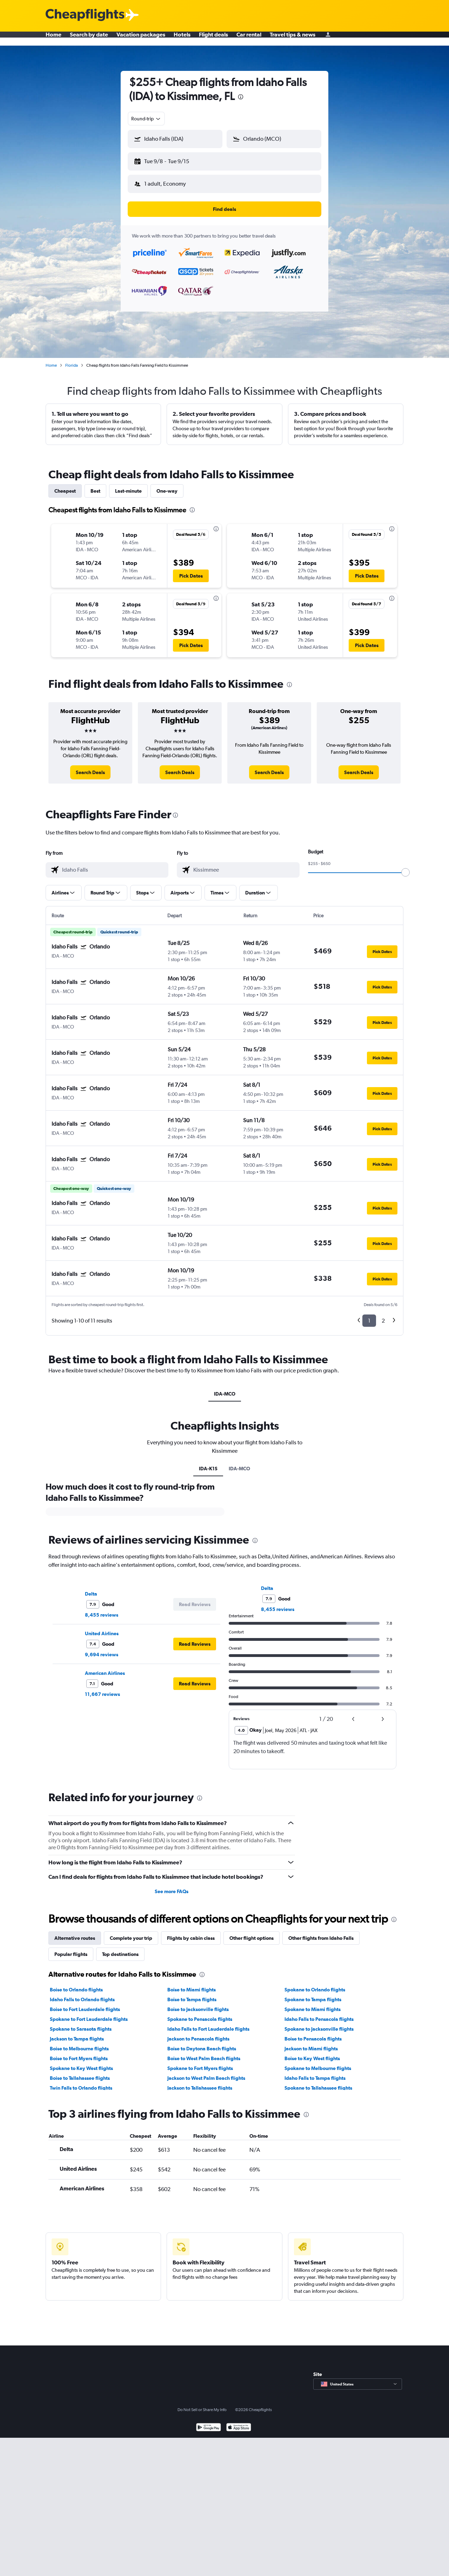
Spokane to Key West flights (81, 2062)
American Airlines (105, 1667)
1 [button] (369, 1315)
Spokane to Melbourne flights (317, 2062)
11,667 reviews (102, 1688)
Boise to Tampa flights (191, 1994)
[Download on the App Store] (238, 2422)
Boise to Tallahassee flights (80, 2072)
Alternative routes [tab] (74, 1932)
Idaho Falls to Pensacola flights (319, 2013)
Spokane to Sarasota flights (81, 2023)
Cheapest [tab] (65, 485)
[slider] (405, 867)
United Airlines (102, 1628)
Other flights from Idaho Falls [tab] (321, 1932)
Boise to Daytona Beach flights (201, 2043)
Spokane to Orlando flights (314, 1984)
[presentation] (240, 97)
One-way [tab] (166, 485)
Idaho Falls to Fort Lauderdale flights (208, 2023)
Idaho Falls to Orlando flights (82, 1994)
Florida (71, 359)
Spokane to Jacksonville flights (319, 2023)
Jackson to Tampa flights (77, 2033)
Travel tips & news (292, 38)
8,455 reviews (101, 1609)
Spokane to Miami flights (312, 2003)
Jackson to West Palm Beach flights (206, 2072)
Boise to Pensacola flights (313, 2033)
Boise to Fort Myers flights (79, 2053)
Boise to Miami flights (191, 1984)
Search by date (89, 38)
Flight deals (213, 38)
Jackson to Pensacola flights (198, 2033)
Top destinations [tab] (120, 1948)
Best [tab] (95, 485)
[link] (90, 767)
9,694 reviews (101, 1649)
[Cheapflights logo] (85, 15)
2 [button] (383, 1315)
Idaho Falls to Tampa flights (315, 2072)
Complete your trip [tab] (131, 1932)
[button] (172, 160)
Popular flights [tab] (70, 1948)
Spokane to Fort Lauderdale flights (89, 2013)
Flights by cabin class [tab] (191, 1932)
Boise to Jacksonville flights (198, 2003)
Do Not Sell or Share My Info (202, 2404)
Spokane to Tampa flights (312, 1994)
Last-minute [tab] (128, 485)
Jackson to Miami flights (311, 2043)
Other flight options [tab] (251, 1932)
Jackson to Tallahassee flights (199, 2082)
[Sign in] (328, 38)
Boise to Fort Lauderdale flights (85, 2003)
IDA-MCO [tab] (224, 1388)
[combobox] (146, 119)
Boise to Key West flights (312, 2053)
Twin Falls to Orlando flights (81, 2082)
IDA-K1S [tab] (208, 1463)
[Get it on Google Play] (208, 2422)
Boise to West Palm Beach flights (203, 2053)
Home (53, 38)
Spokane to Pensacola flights (199, 2013)
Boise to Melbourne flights (79, 2043)
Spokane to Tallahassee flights (318, 2082)
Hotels (182, 38)
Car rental (248, 38)
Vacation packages (140, 38)
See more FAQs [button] (171, 1886)
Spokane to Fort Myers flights (200, 2062)
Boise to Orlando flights (76, 1984)
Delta (91, 1588)
